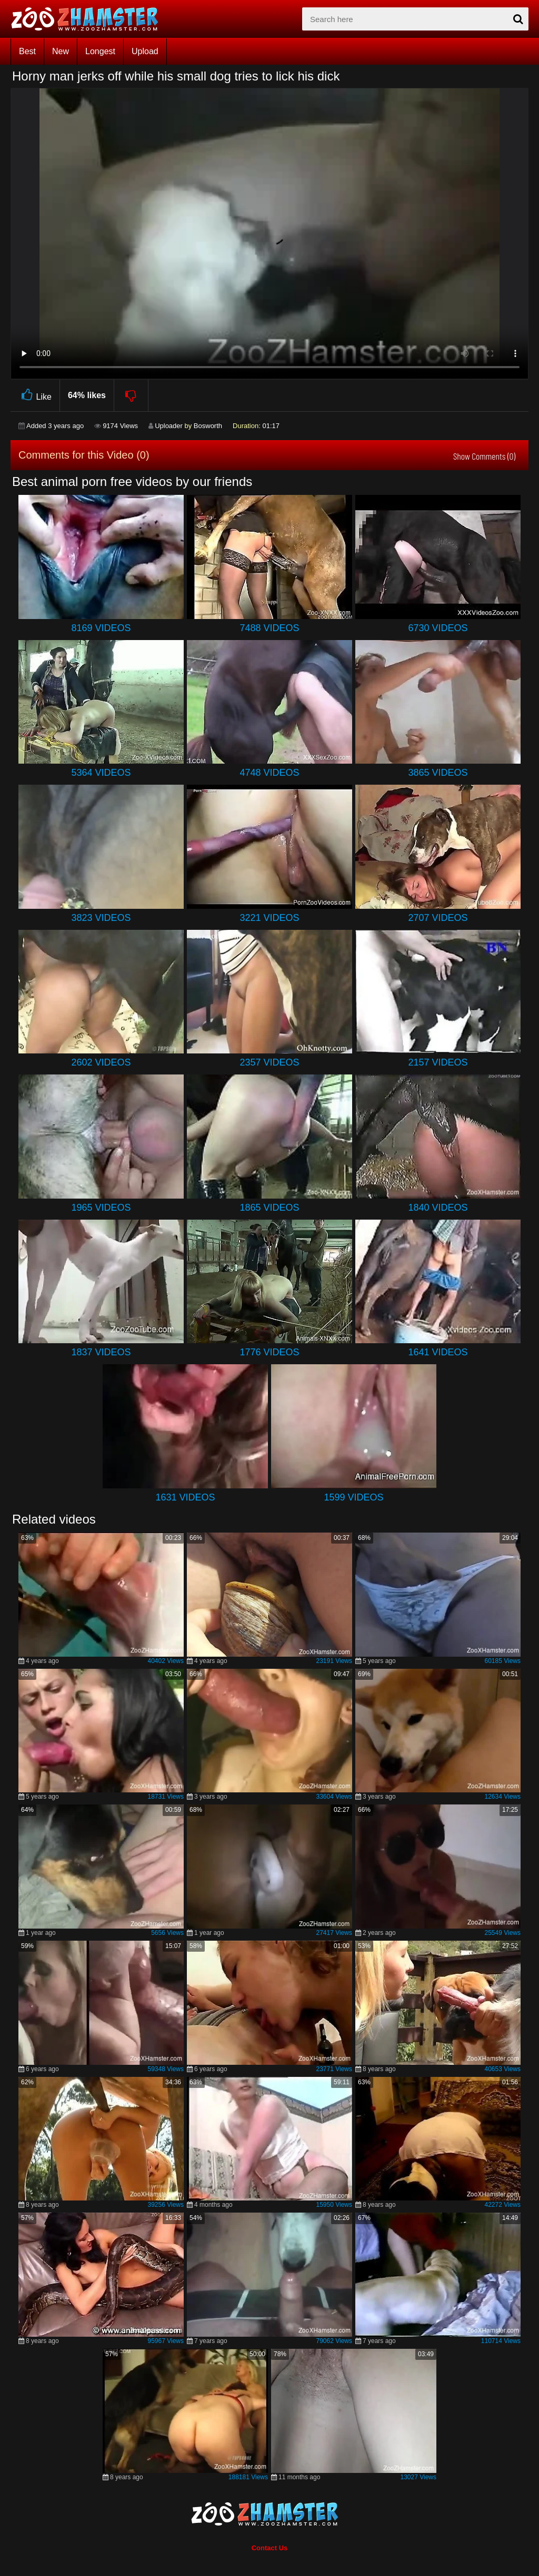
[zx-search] (415, 19)
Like (35, 395)
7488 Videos (269, 628)
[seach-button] (517, 19)
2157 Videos (437, 1062)
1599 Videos (353, 1497)
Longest (100, 51)
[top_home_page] (89, 19)
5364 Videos (101, 772)
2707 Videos (437, 917)
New (60, 51)
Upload (145, 51)
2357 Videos (269, 1062)
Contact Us (270, 2548)
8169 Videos (101, 628)
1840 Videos (437, 1207)
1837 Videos (101, 1352)
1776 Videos (269, 1352)
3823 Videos (101, 917)
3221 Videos (269, 917)
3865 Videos (437, 772)
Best (27, 51)
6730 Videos (437, 628)
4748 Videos (269, 772)
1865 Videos (269, 1207)
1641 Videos (437, 1352)
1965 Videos (101, 1207)
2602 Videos (101, 1062)
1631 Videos (185, 1497)
